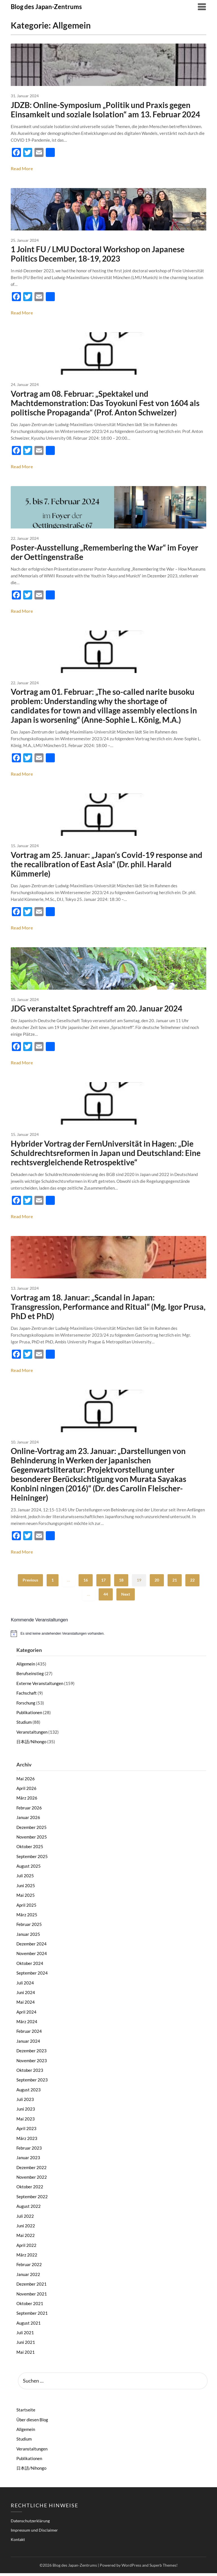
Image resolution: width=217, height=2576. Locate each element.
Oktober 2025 (29, 1849)
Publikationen (29, 1715)
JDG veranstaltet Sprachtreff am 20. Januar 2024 (96, 1010)
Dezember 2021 (31, 2286)
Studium (24, 1724)
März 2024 (26, 2024)
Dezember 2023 (31, 2053)
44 (105, 1597)
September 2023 (32, 2082)
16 (85, 1582)
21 (174, 1582)
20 (157, 1582)
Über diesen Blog (32, 2422)
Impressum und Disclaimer (34, 2532)
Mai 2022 (25, 2238)
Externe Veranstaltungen (39, 1686)
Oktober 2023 (29, 2073)
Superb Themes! (163, 2568)
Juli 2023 (25, 2102)
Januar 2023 (28, 2160)
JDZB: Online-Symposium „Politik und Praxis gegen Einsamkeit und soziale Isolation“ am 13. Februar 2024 (105, 109)
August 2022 (28, 2209)
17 (103, 1582)
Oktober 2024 (29, 1966)
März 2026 (26, 1800)
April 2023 (26, 2131)
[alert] (108, 1636)
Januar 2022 (28, 2277)
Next (125, 1597)
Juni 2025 (25, 1888)
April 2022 (26, 2248)
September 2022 (32, 2199)
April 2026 (26, 1791)
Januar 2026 (28, 1820)
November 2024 (31, 1956)
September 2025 (32, 1859)
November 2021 (31, 2296)
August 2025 (28, 1868)
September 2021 (32, 2315)
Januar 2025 (28, 1936)
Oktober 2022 (29, 2189)
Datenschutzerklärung (30, 2523)
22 (192, 1582)
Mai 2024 (25, 2004)
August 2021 (28, 2325)
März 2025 (26, 1917)
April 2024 (26, 2014)
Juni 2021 (25, 2345)
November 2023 (31, 2063)
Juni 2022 (25, 2228)
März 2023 (26, 2141)
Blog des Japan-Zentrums (46, 6)
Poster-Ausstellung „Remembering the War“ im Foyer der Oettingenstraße (104, 552)
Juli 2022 (25, 2218)
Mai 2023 (25, 2121)
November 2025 (31, 1839)
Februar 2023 (29, 2150)
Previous (30, 1582)
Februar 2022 (29, 2267)
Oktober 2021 (29, 2306)
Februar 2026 (29, 1810)
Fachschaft (26, 1695)
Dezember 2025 (31, 1830)
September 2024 (32, 1975)
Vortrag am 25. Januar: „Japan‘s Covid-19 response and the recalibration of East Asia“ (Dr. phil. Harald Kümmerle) (106, 865)
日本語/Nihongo (31, 1744)
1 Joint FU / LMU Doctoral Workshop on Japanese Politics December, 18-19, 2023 (98, 254)
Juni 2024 (25, 1995)
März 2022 (26, 2257)
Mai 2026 (25, 1781)
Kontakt (18, 2542)
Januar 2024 (28, 2043)
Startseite (25, 2412)
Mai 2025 (25, 1897)
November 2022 (31, 2179)
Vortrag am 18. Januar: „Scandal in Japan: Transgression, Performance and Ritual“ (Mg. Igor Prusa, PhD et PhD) (108, 1309)
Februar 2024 (29, 2033)
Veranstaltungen (31, 1734)
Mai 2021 (25, 2354)
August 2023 (28, 2092)
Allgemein (25, 1666)
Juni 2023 (25, 2111)
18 (121, 1582)
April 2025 (26, 1907)
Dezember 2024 (31, 1946)
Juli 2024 (25, 1985)
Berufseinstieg (30, 1676)
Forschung (25, 1705)
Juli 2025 (25, 1878)
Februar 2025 (29, 1927)
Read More (22, 168)
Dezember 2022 (31, 2170)
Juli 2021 (25, 2335)
